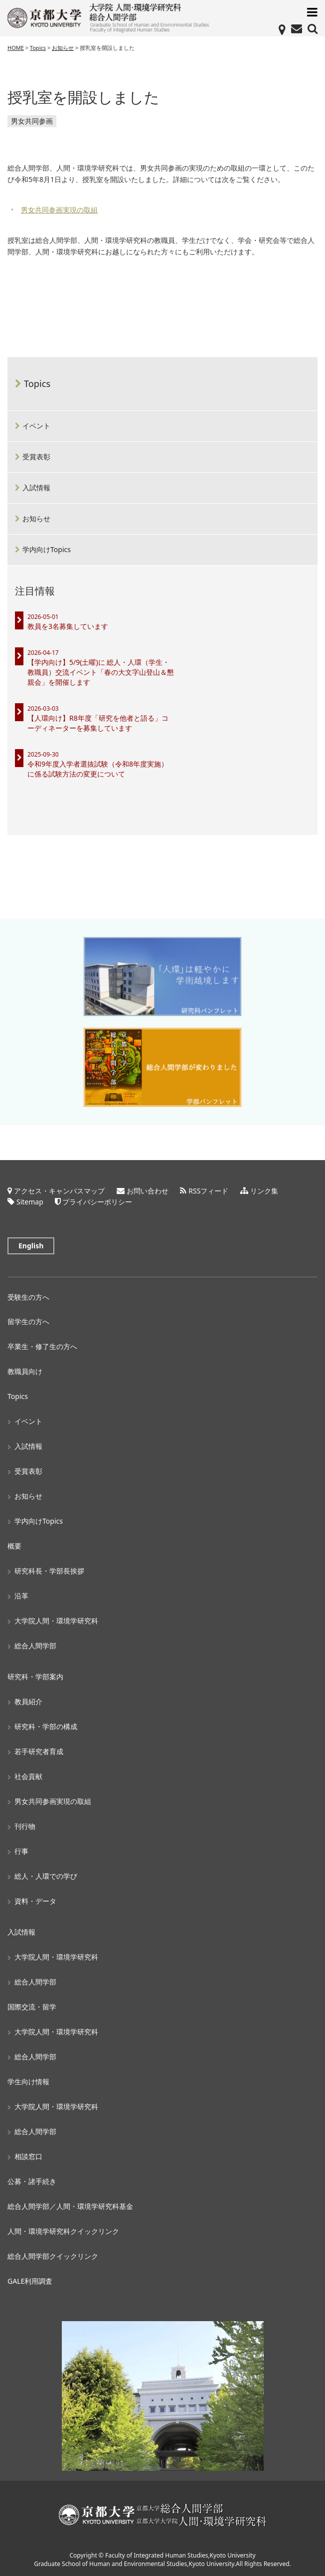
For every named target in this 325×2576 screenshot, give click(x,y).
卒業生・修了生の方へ (42, 1346)
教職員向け (24, 1371)
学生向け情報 (28, 2081)
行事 (21, 1851)
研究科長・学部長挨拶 (49, 1571)
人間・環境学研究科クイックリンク (63, 2231)
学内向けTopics (46, 549)
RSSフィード (208, 1190)
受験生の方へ (28, 1297)
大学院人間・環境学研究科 (56, 1620)
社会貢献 (28, 1776)
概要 (14, 1546)
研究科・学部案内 (35, 1676)
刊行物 (24, 1826)
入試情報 (36, 487)
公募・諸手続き (31, 2181)
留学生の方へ (28, 1321)
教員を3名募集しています (67, 626)
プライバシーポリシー (97, 1201)
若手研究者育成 (38, 1751)
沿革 (21, 1595)
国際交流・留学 (31, 2006)
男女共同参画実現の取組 (59, 210)
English (30, 1245)
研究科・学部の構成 (45, 1726)
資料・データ (35, 1901)
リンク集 (264, 1190)
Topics (37, 384)
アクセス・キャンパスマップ (59, 1190)
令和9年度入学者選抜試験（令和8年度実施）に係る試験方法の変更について (97, 769)
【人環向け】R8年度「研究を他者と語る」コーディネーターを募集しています (97, 723)
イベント (36, 425)
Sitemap (29, 1201)
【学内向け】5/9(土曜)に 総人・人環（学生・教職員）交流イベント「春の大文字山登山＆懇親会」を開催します (100, 672)
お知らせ (36, 518)
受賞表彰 (36, 456)
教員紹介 (28, 1701)
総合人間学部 (35, 1645)
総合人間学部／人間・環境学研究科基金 (70, 2206)
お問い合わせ (147, 1190)
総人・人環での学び (45, 1876)
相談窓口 (28, 2156)
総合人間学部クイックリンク (52, 2256)
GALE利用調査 (29, 2281)
